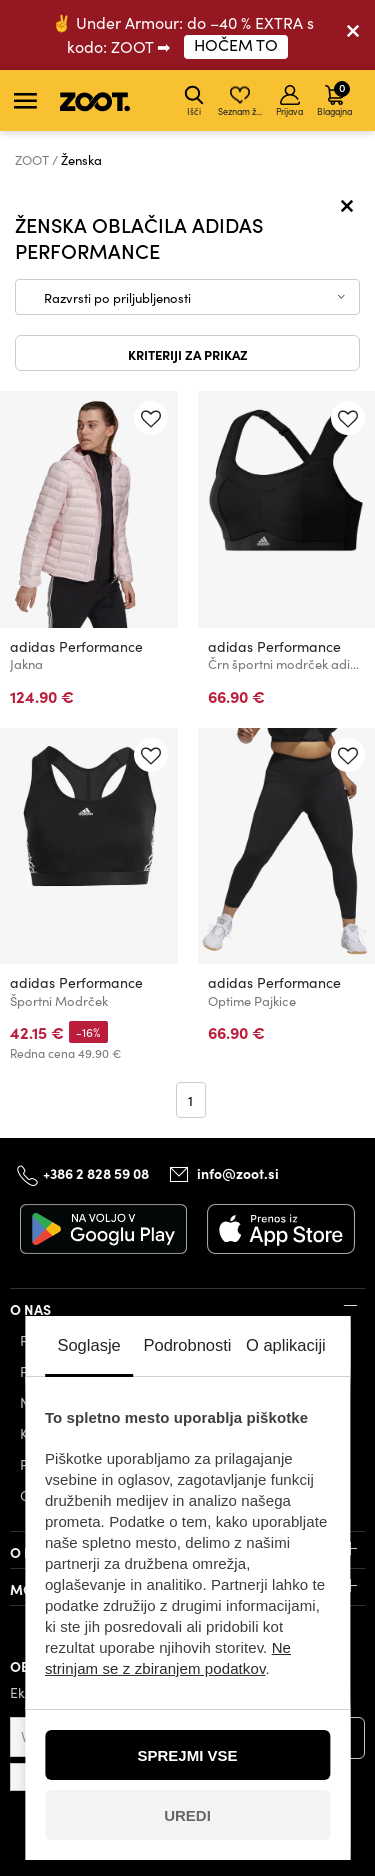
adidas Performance (76, 646)
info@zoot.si (238, 1173)
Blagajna (334, 98)
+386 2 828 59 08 (96, 1173)
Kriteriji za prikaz (188, 354)
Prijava (289, 101)
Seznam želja (241, 101)
